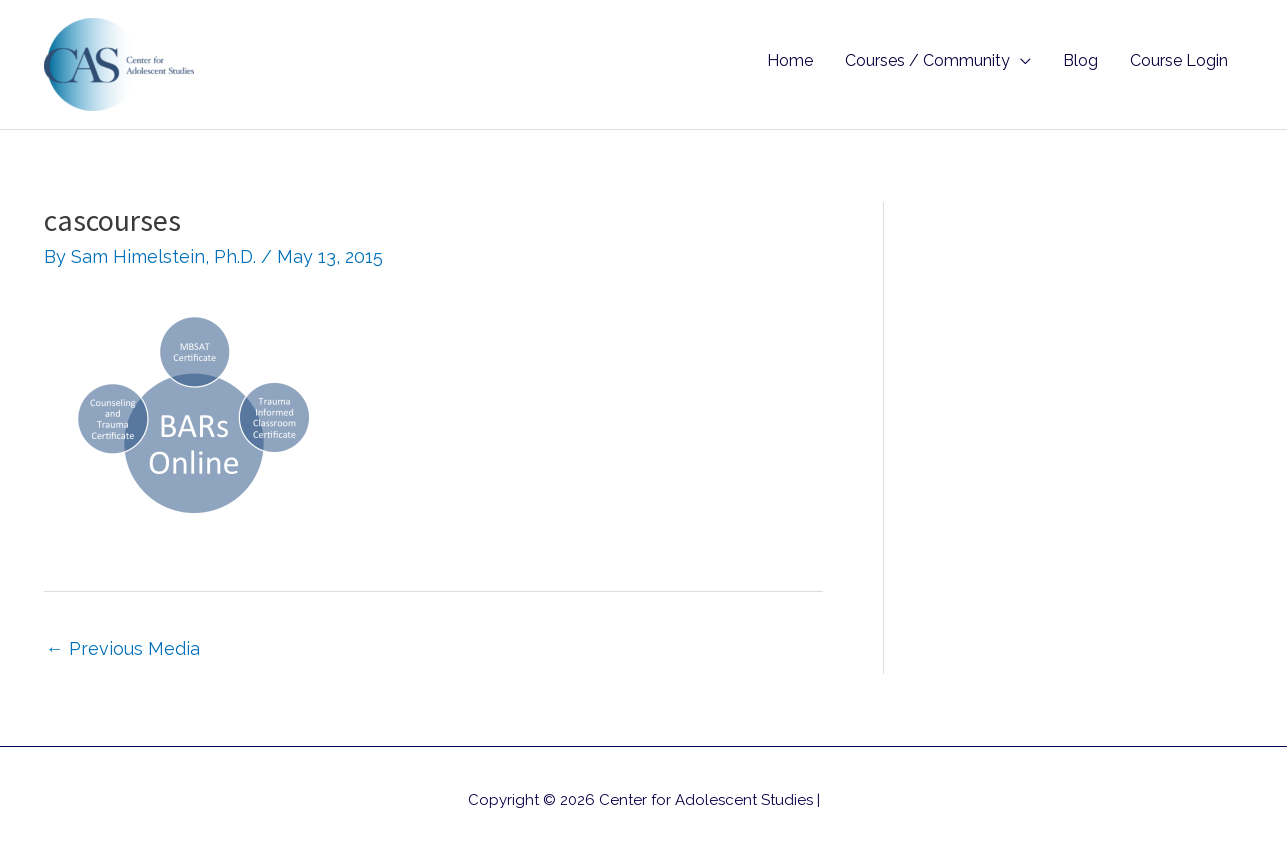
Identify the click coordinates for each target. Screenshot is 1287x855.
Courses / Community (927, 60)
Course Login (1179, 60)
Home (790, 60)
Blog (1080, 60)
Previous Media (123, 648)
